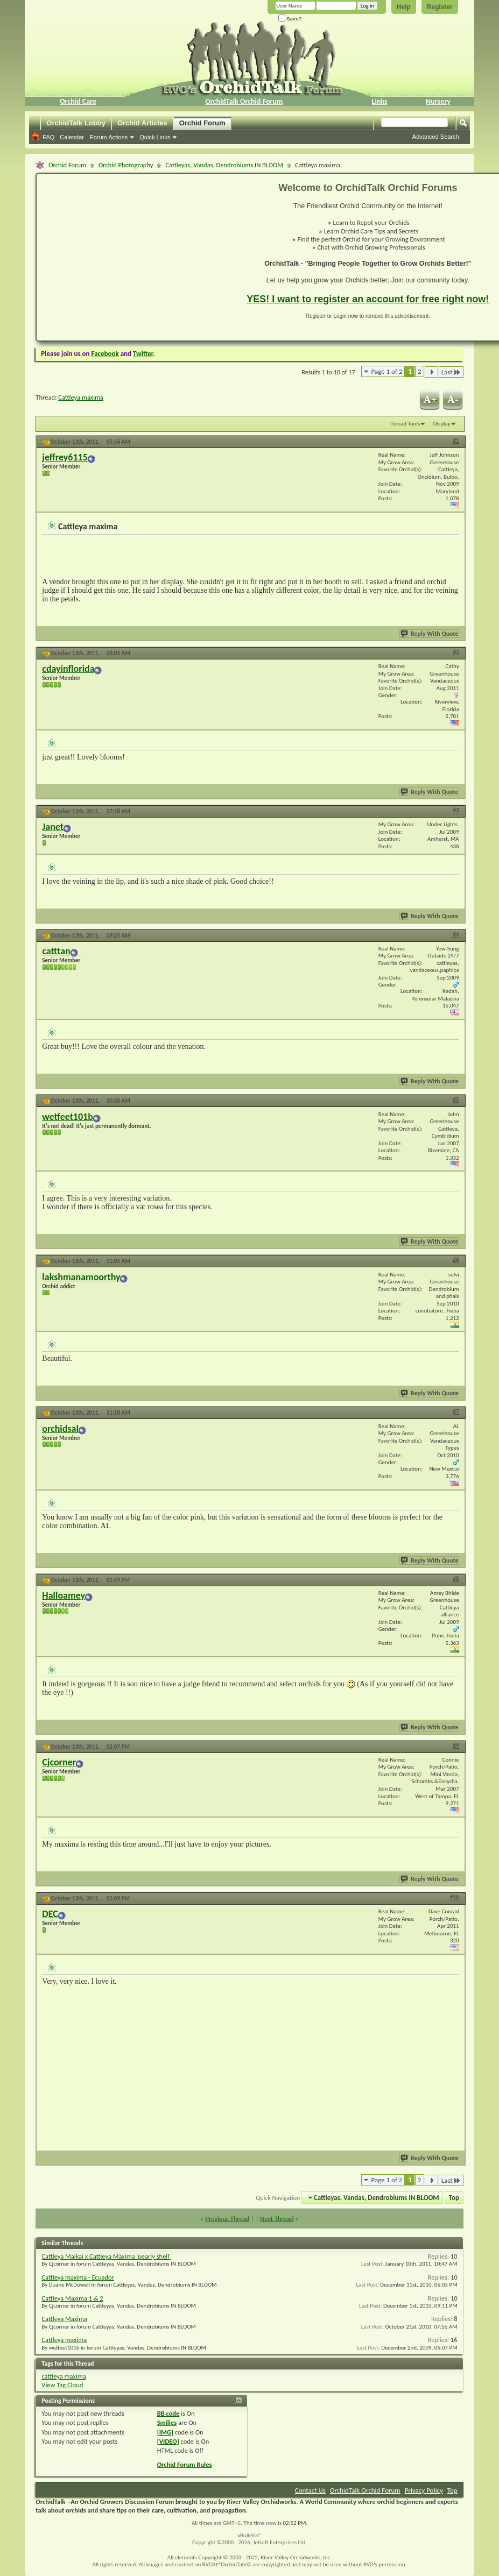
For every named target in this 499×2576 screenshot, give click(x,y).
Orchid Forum (202, 123)
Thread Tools (405, 423)
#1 (456, 440)
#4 (456, 934)
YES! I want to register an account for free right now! (368, 299)
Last (451, 372)
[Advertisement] (135, 257)
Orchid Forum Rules (184, 2464)
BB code (168, 2413)
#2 (456, 652)
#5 (456, 1099)
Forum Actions (109, 137)
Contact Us (310, 2490)
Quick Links (154, 137)
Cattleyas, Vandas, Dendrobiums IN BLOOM (224, 165)
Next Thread (276, 2219)
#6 (456, 1260)
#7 (456, 1411)
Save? (290, 19)
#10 (454, 1897)
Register (440, 7)
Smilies (167, 2422)
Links (380, 101)
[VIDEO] (168, 2441)
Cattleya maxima (80, 397)
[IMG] (165, 2432)
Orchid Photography (126, 165)
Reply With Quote (430, 633)
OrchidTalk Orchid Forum (244, 101)
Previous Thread (227, 2219)
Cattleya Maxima (64, 2319)
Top (454, 2198)
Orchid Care (78, 101)
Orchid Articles (142, 123)
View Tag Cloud (62, 2385)
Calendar (72, 137)
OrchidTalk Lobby (76, 123)
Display (442, 423)
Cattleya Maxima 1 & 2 (72, 2298)
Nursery (438, 101)
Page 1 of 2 (387, 371)
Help (404, 7)
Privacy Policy (424, 2490)
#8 (456, 1579)
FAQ (48, 137)
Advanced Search (435, 136)
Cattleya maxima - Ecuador (77, 2277)
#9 (456, 1745)
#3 (456, 810)
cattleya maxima (63, 2376)
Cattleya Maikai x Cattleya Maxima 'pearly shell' (106, 2256)
